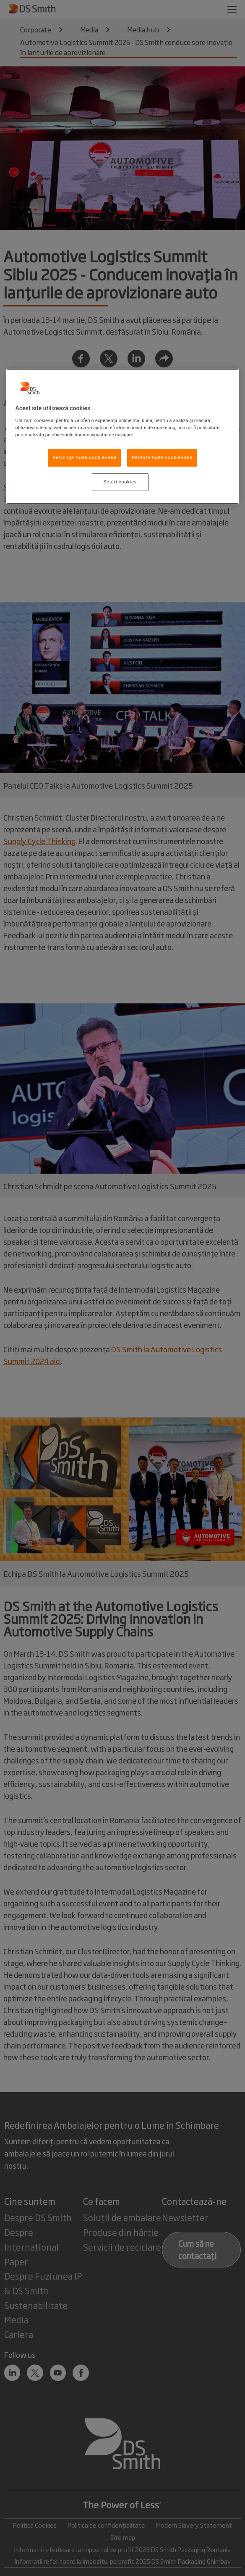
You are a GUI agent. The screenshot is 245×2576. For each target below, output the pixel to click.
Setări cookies (120, 482)
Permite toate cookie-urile (162, 457)
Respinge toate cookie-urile (84, 457)
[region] (122, 436)
